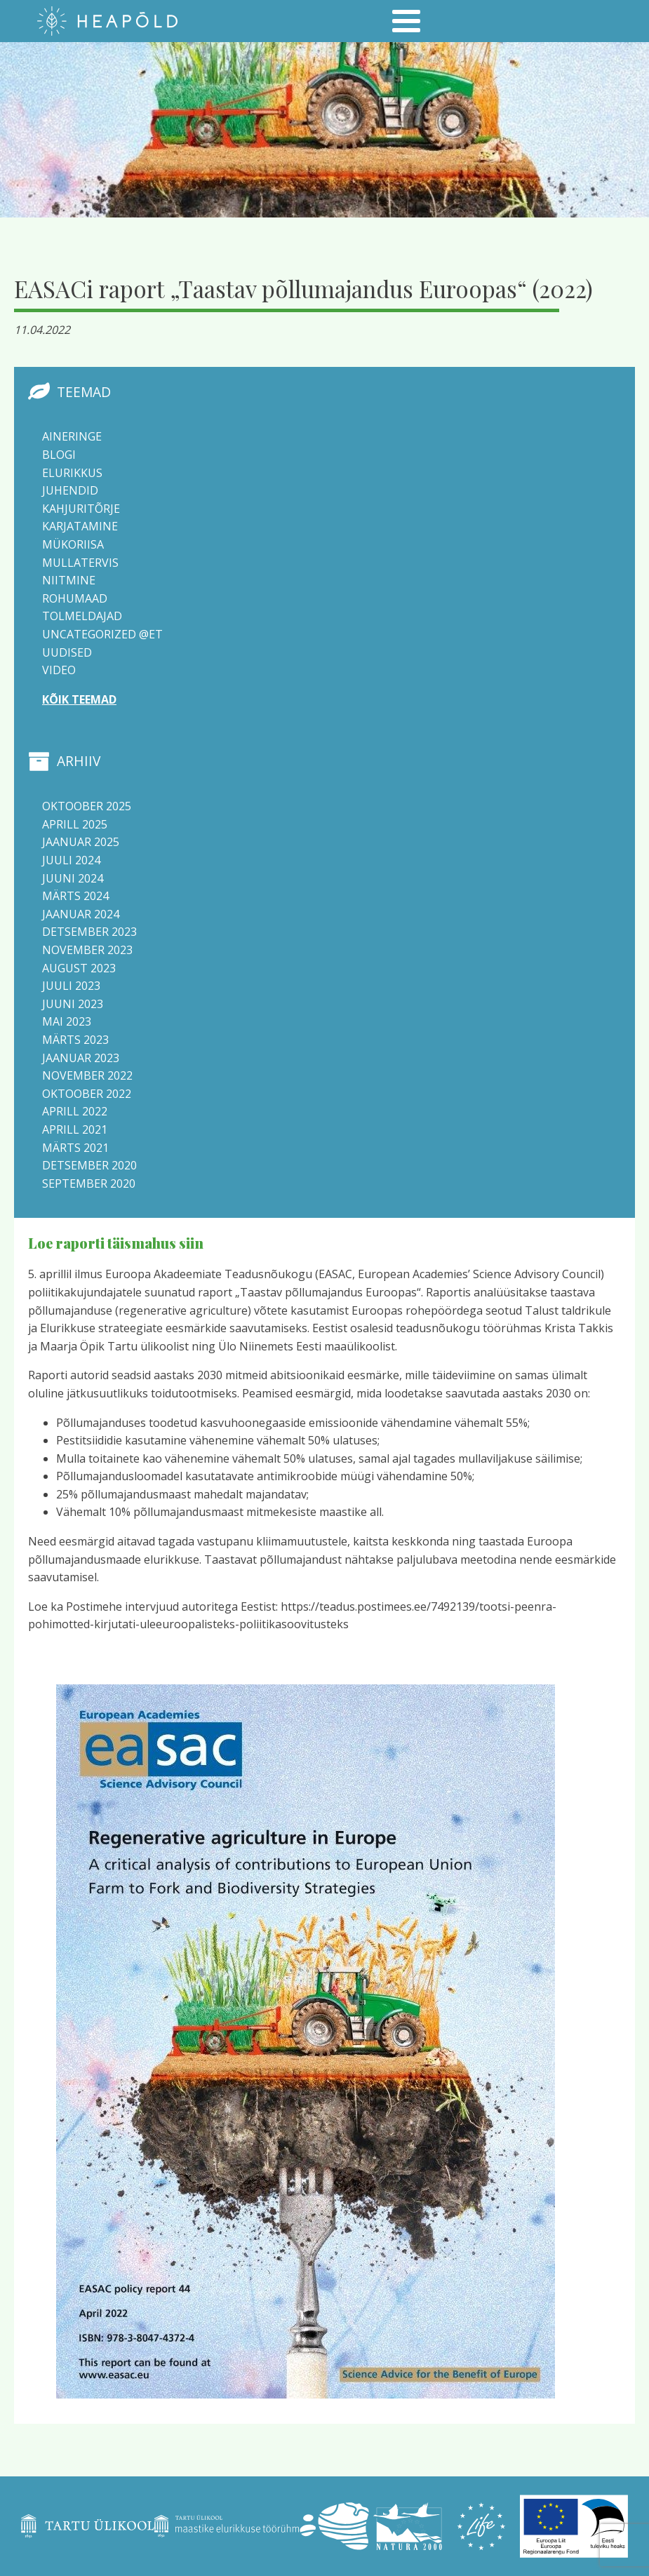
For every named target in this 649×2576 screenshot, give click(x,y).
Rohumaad (74, 598)
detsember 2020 (89, 1165)
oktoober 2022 (86, 1093)
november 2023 (87, 950)
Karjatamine (80, 526)
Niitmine (68, 580)
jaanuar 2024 (80, 914)
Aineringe (72, 436)
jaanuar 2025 (80, 842)
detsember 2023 (89, 931)
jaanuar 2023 (80, 1058)
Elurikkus (72, 473)
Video (59, 670)
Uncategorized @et (102, 634)
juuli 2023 (71, 985)
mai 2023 (66, 1021)
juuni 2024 (72, 878)
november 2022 (87, 1075)
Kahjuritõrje (81, 508)
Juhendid (70, 490)
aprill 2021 (74, 1129)
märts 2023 (75, 1039)
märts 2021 (75, 1147)
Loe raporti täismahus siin (115, 1242)
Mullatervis (80, 562)
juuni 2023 (72, 1004)
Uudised (67, 652)
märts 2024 (75, 896)
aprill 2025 (74, 824)
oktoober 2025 (86, 806)
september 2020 (88, 1183)
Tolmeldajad (82, 616)
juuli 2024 (71, 860)
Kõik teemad (79, 699)
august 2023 (79, 968)
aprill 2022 (74, 1111)
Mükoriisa (73, 544)
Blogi (59, 454)
